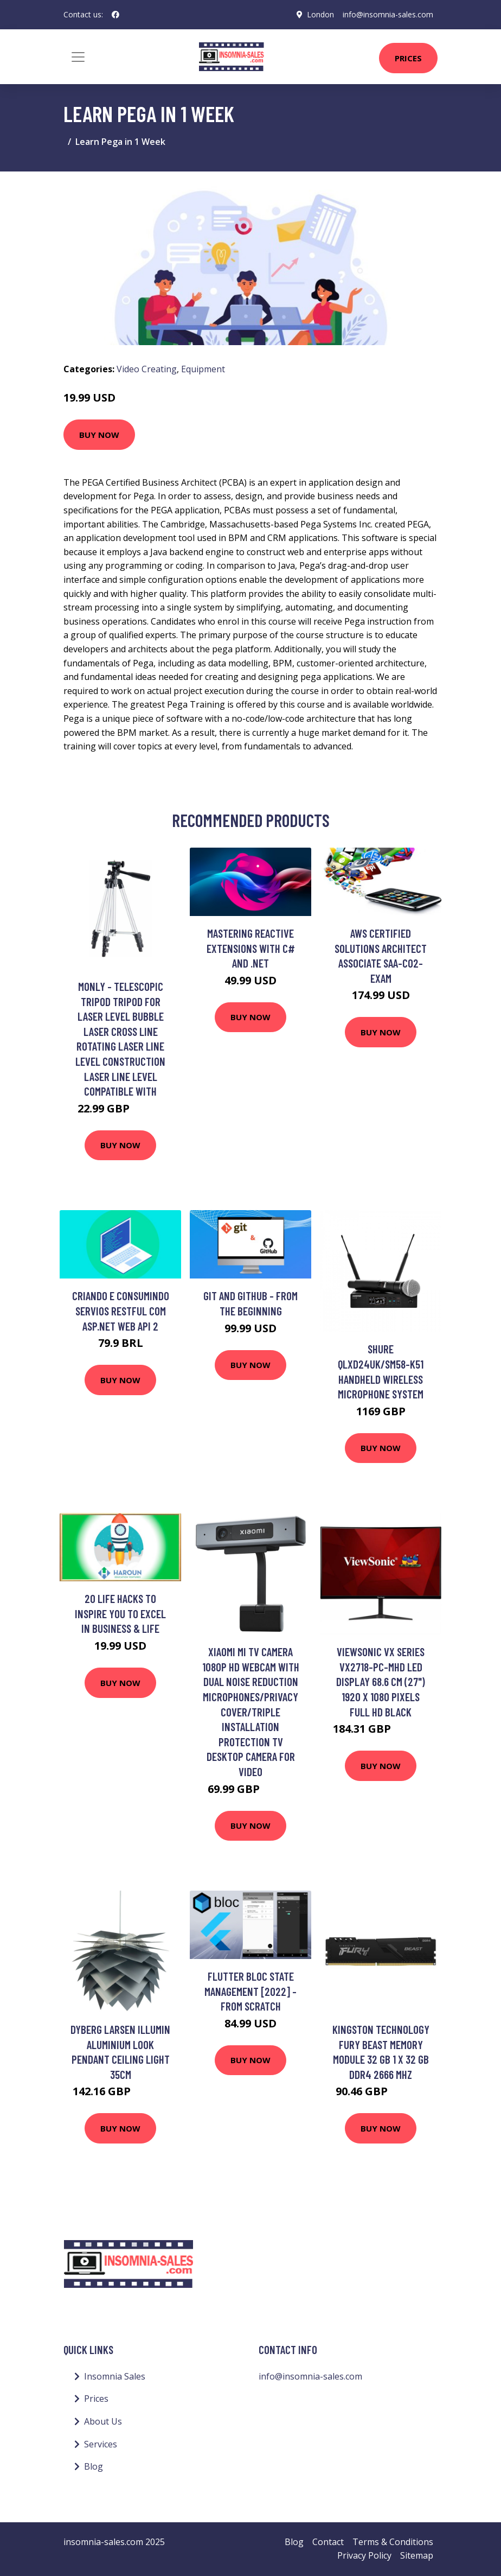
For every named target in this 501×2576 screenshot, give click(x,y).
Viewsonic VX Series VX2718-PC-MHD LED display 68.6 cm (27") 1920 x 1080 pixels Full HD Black (380, 1681)
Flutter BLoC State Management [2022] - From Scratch (250, 1991)
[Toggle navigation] (78, 57)
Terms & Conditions (392, 2542)
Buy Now (99, 434)
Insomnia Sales (114, 2376)
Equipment (203, 369)
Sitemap (416, 2555)
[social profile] (115, 14)
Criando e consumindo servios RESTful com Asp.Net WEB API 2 (120, 1310)
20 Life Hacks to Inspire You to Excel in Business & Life (120, 1613)
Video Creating (147, 369)
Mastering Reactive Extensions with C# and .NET (251, 948)
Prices (408, 58)
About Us (103, 2421)
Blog (93, 2466)
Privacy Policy (364, 2555)
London (320, 14)
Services (100, 2444)
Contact (328, 2542)
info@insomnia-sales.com (388, 14)
